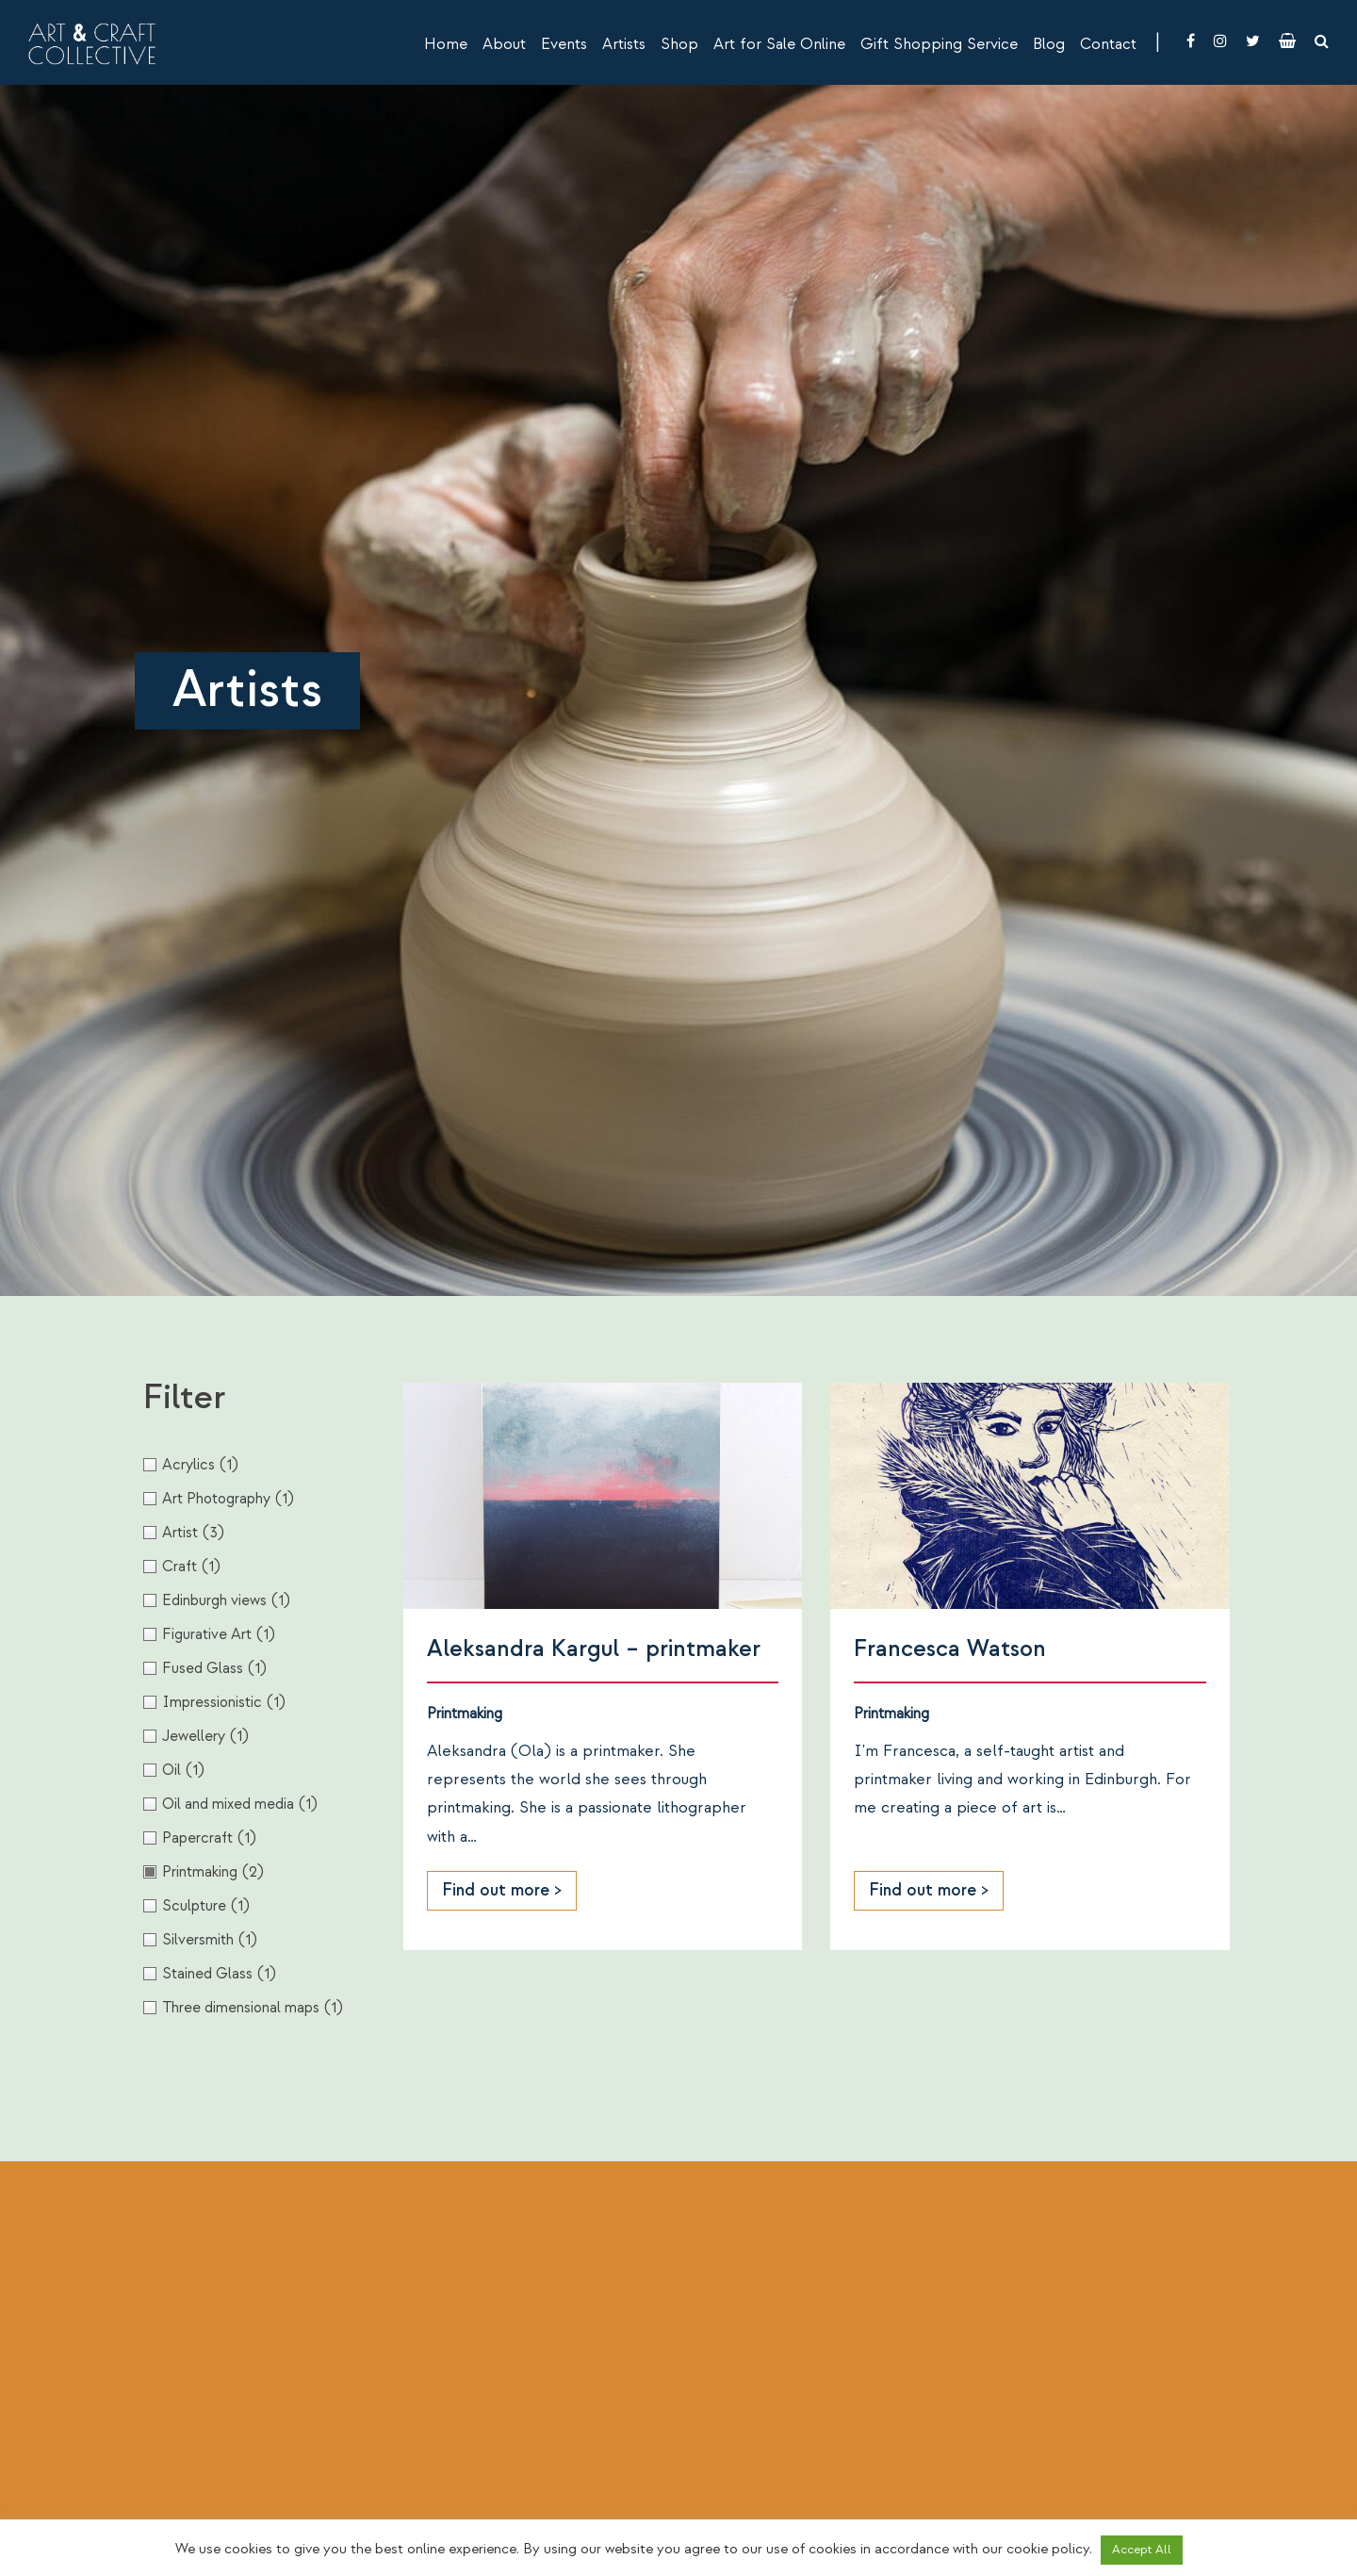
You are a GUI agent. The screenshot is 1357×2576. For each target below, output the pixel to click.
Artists (624, 44)
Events (564, 44)
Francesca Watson (950, 1648)
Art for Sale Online (779, 44)
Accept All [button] (1141, 2549)
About (504, 44)
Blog (1049, 44)
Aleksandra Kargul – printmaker (593, 1648)
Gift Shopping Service (939, 44)
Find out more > (502, 1890)
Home (445, 44)
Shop (679, 44)
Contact (1108, 44)
